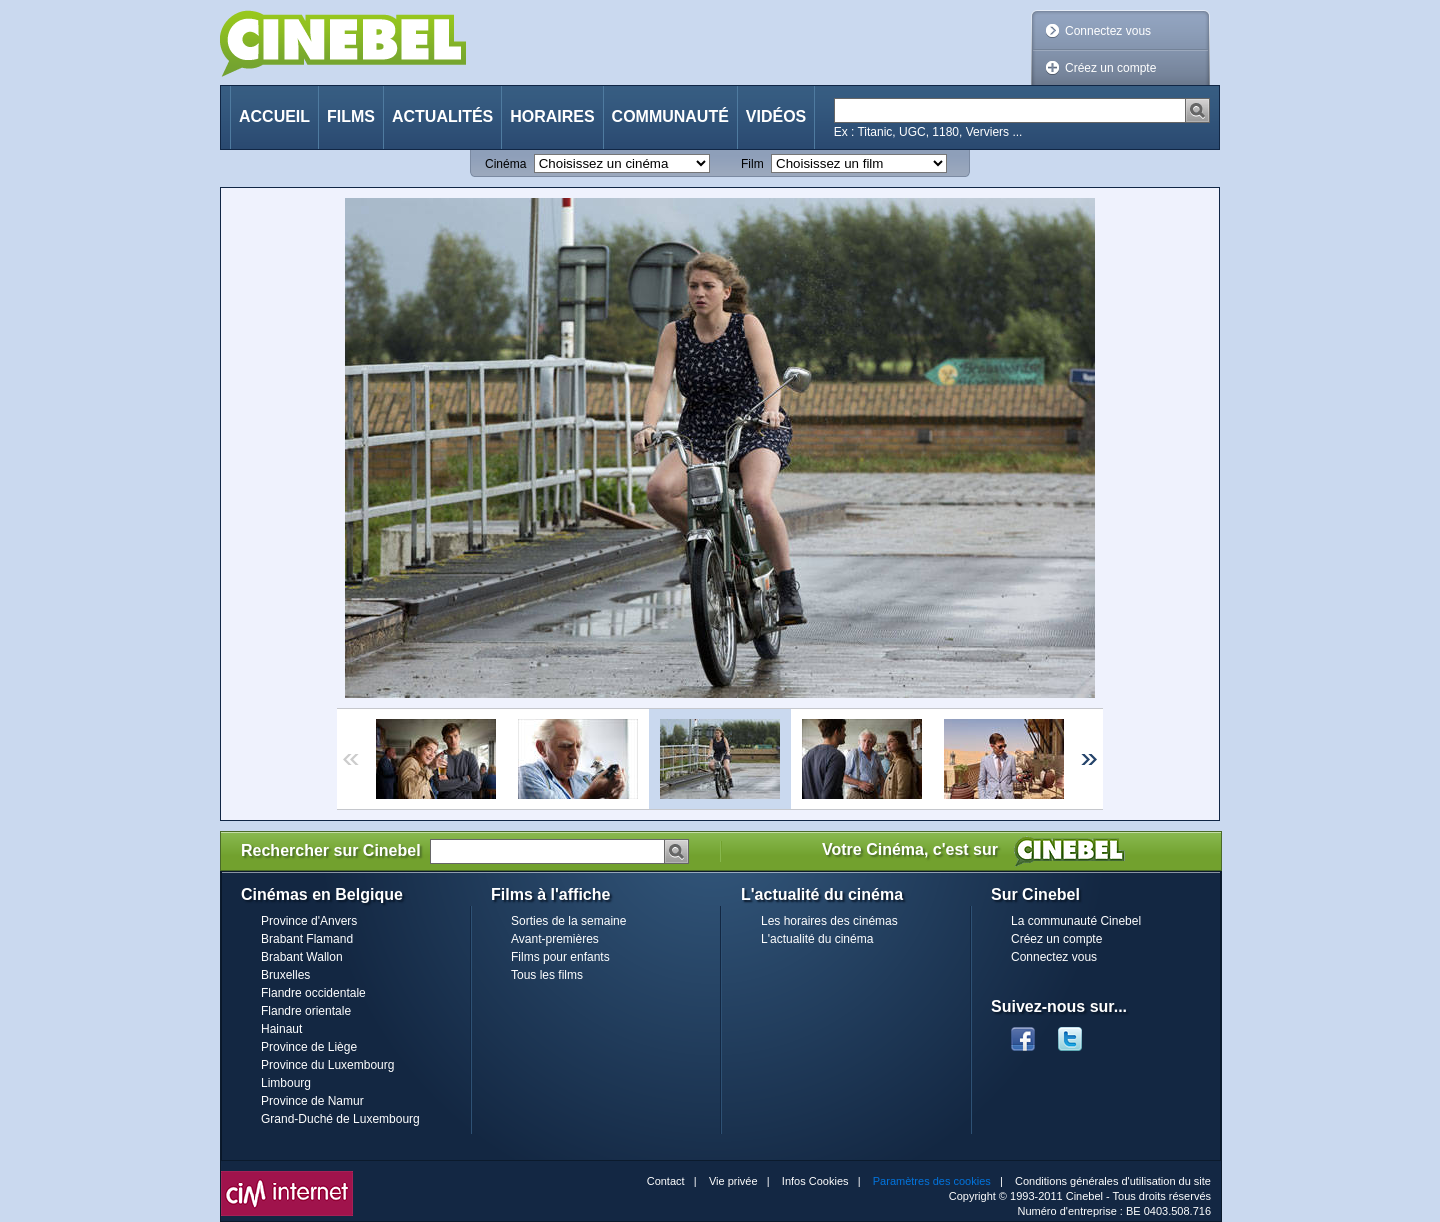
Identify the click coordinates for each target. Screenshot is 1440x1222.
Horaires (552, 116)
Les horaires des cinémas (829, 921)
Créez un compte (1110, 68)
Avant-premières (555, 939)
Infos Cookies (815, 1181)
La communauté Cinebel (1076, 921)
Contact (666, 1181)
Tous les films (547, 975)
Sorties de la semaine (568, 921)
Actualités (442, 116)
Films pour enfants (560, 957)
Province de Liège (309, 1047)
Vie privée (733, 1181)
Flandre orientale (306, 1011)
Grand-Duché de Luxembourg (340, 1119)
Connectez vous (1108, 31)
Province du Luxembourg (327, 1065)
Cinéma (505, 164)
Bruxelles (285, 975)
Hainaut (281, 1029)
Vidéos (776, 116)
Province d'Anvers (309, 921)
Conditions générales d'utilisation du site (1113, 1181)
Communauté (670, 116)
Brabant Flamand (307, 939)
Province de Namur (312, 1101)
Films (351, 116)
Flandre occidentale (313, 993)
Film (752, 164)
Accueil (274, 116)
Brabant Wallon (302, 957)
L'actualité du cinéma (817, 939)
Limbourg (286, 1083)
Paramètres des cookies (932, 1181)
